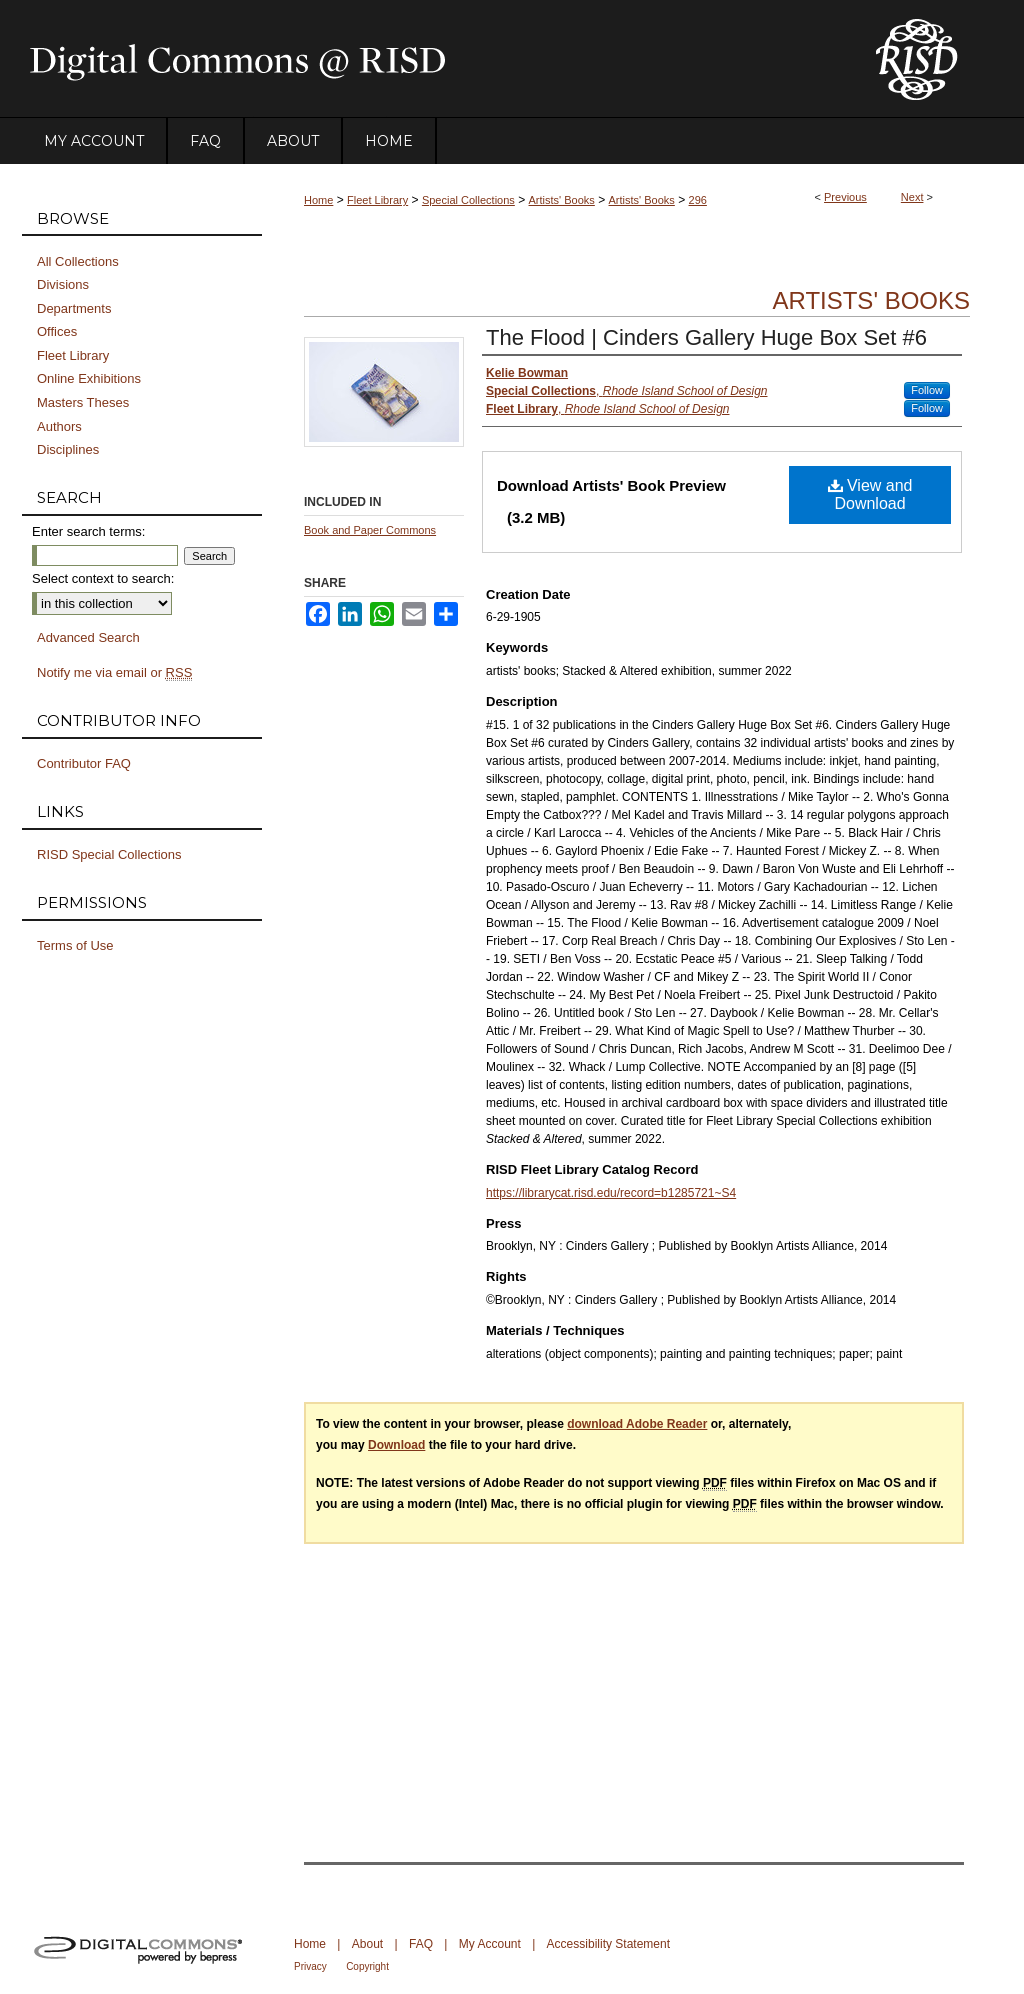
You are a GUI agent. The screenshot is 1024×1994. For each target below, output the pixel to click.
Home (318, 200)
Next (912, 197)
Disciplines (68, 449)
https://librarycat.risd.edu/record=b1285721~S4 (611, 1193)
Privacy (310, 1966)
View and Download (870, 494)
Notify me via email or (114, 673)
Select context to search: (103, 578)
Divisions (63, 284)
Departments (74, 308)
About (367, 1944)
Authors (59, 426)
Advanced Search (88, 637)
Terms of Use (75, 945)
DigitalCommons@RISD (432, 59)
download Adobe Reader (637, 1424)
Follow (927, 390)
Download (396, 1445)
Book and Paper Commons (370, 530)
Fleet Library (377, 200)
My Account (490, 1944)
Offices (57, 331)
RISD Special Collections (109, 854)
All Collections (78, 261)
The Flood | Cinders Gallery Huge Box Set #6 (706, 337)
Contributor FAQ (84, 763)
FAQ (421, 1944)
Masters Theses (83, 402)
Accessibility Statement (608, 1944)
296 (698, 200)
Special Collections (468, 200)
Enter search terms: (88, 531)
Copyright (367, 1966)
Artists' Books (562, 200)
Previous (845, 197)
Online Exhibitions (89, 378)
